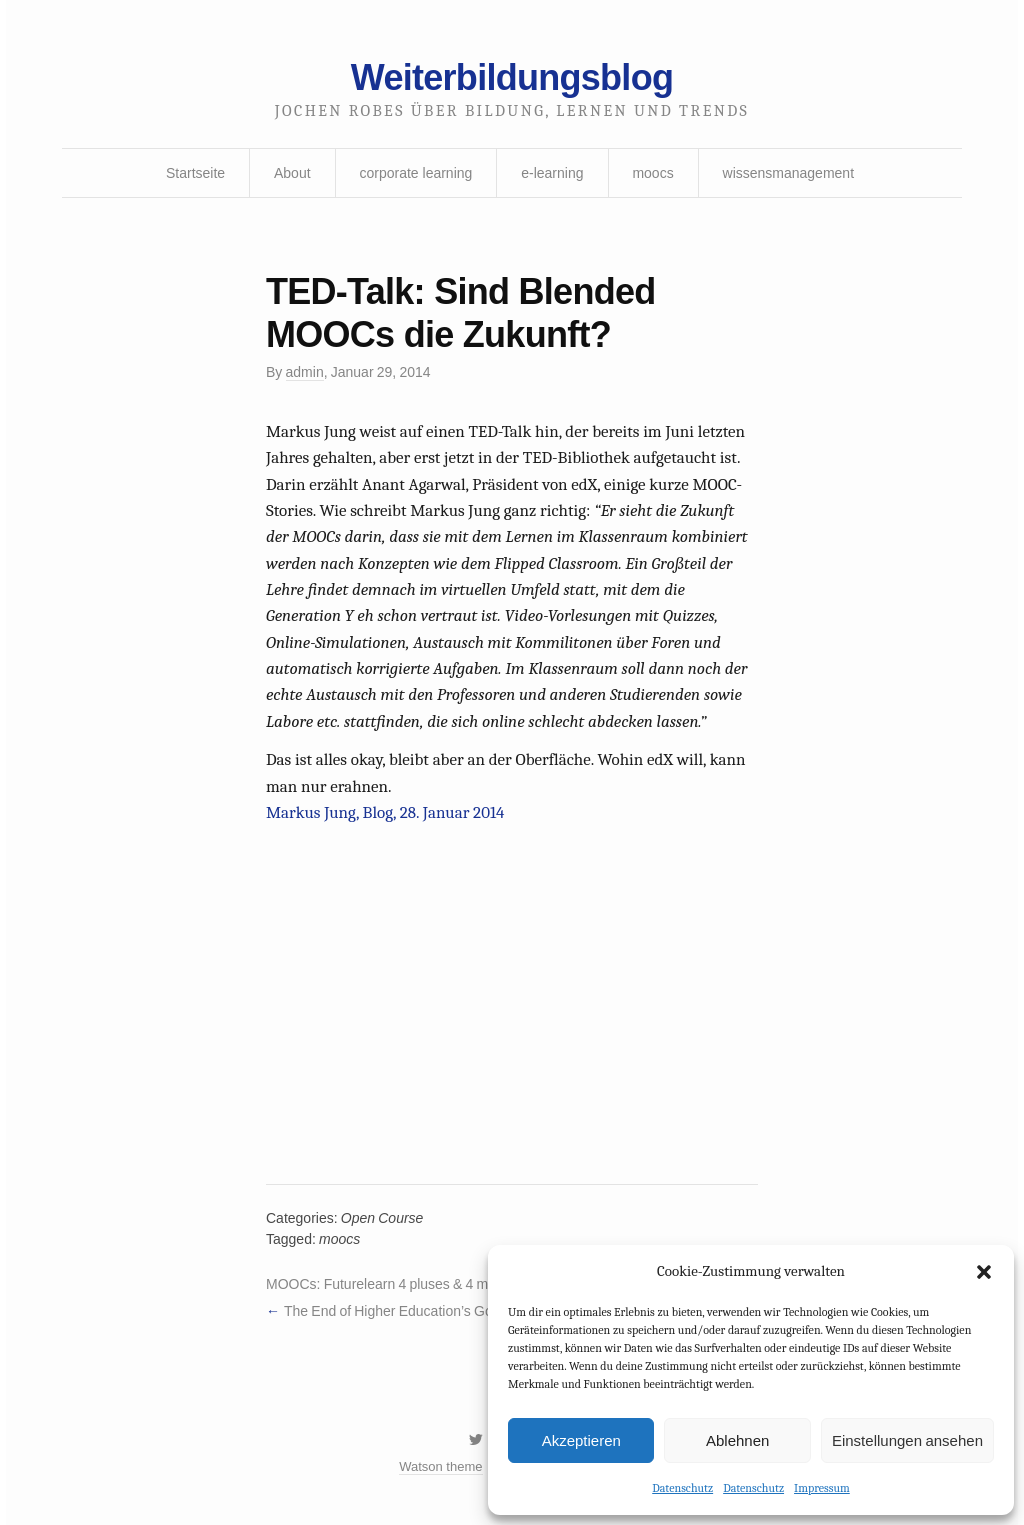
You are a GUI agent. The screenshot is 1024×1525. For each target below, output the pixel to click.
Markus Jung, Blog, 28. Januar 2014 (385, 812)
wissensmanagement (789, 173)
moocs (652, 173)
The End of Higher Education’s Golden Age (415, 1311)
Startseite (195, 173)
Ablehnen (737, 1440)
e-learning (552, 173)
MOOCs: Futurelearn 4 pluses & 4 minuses (397, 1284)
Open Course (382, 1218)
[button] (984, 1272)
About (292, 173)
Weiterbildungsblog (512, 77)
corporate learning (415, 173)
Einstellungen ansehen (907, 1440)
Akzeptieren (581, 1440)
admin (305, 372)
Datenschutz (682, 1488)
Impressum (822, 1488)
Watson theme (440, 1466)
